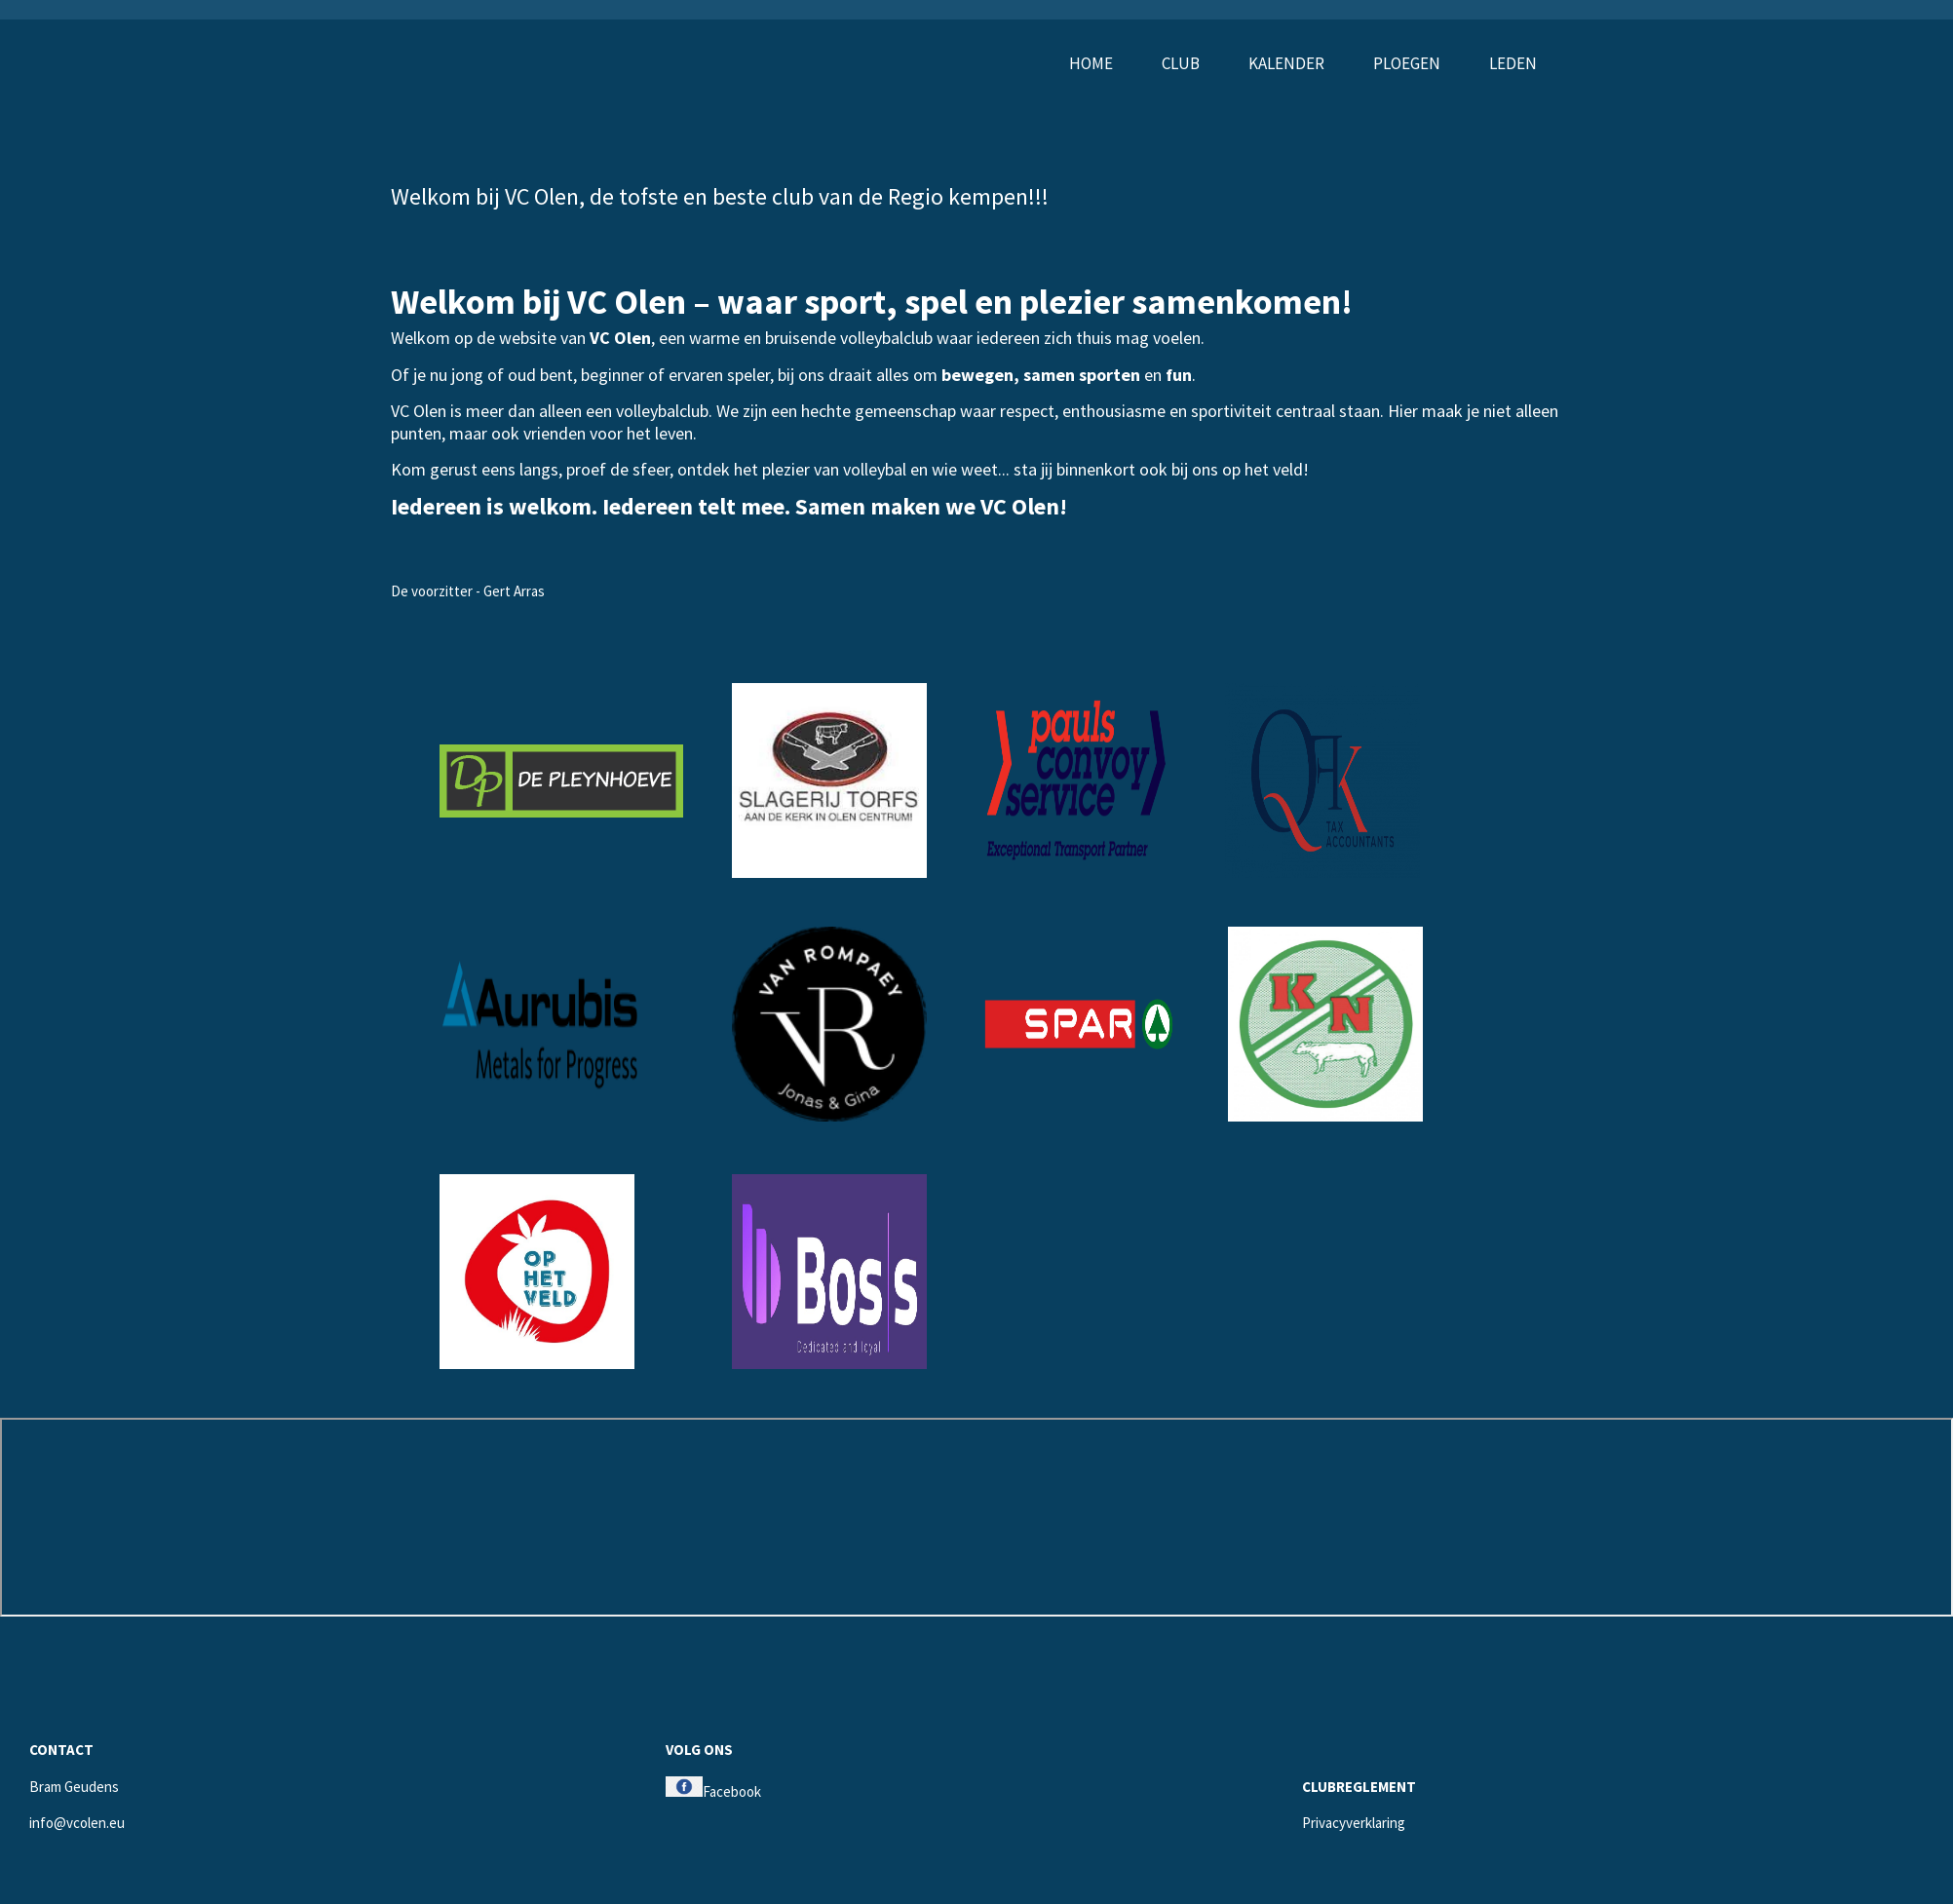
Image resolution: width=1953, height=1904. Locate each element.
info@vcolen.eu (77, 1822)
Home (1091, 63)
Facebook (713, 1791)
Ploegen (1406, 63)
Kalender (1286, 63)
